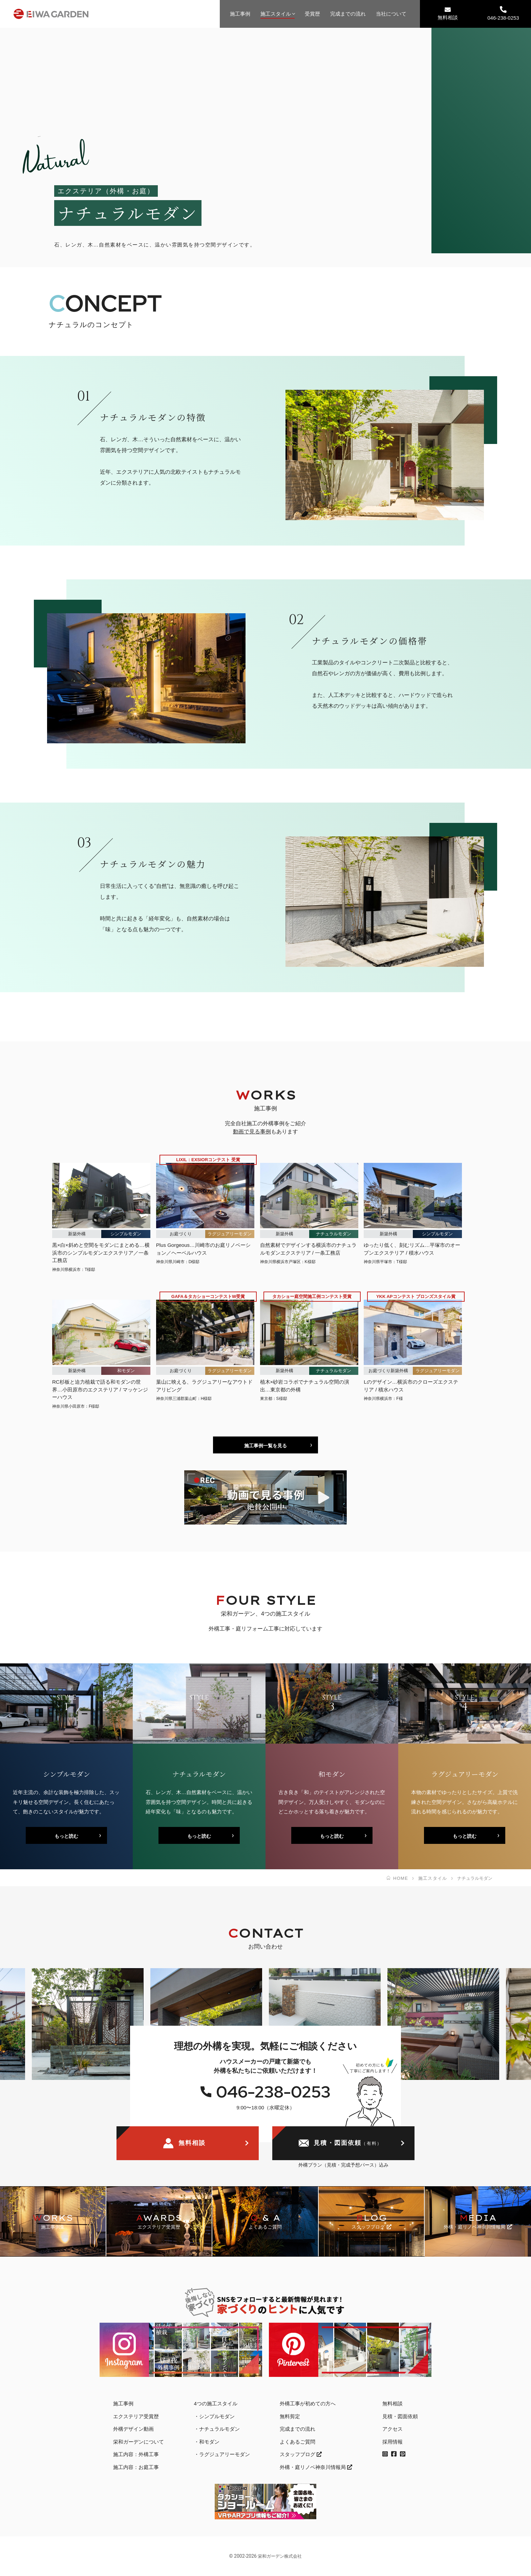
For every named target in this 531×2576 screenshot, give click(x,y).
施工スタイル (275, 14)
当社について (391, 14)
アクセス (392, 2429)
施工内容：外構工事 (136, 2454)
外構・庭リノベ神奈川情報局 (316, 2467)
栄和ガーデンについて (138, 2442)
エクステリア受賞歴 (136, 2416)
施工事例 (240, 14)
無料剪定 (290, 2416)
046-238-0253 (503, 13)
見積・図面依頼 (340, 2143)
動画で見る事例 (252, 1131)
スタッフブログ (301, 2454)
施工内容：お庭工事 (136, 2467)
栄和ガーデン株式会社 (280, 2556)
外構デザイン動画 (133, 2429)
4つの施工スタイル (215, 2403)
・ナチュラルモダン (217, 2429)
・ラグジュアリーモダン (222, 2454)
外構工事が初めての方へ (308, 2403)
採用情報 (392, 2442)
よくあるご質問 (297, 2442)
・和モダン (206, 2442)
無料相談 (447, 13)
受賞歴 (312, 14)
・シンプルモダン (214, 2416)
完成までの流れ (348, 14)
